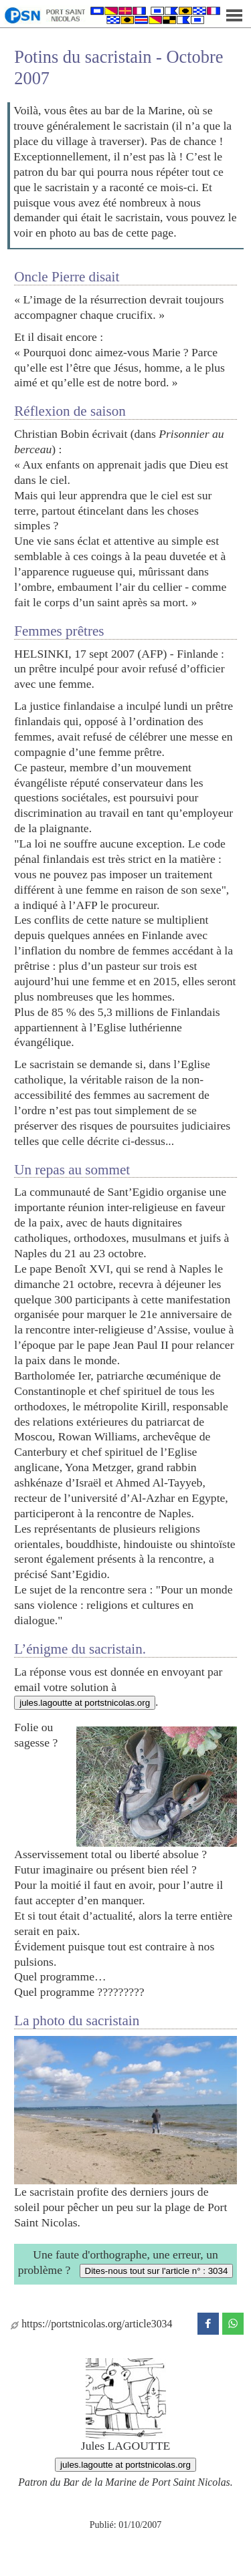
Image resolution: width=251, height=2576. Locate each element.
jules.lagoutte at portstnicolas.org (84, 1703)
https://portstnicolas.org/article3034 (91, 2323)
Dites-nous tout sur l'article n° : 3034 (156, 2271)
